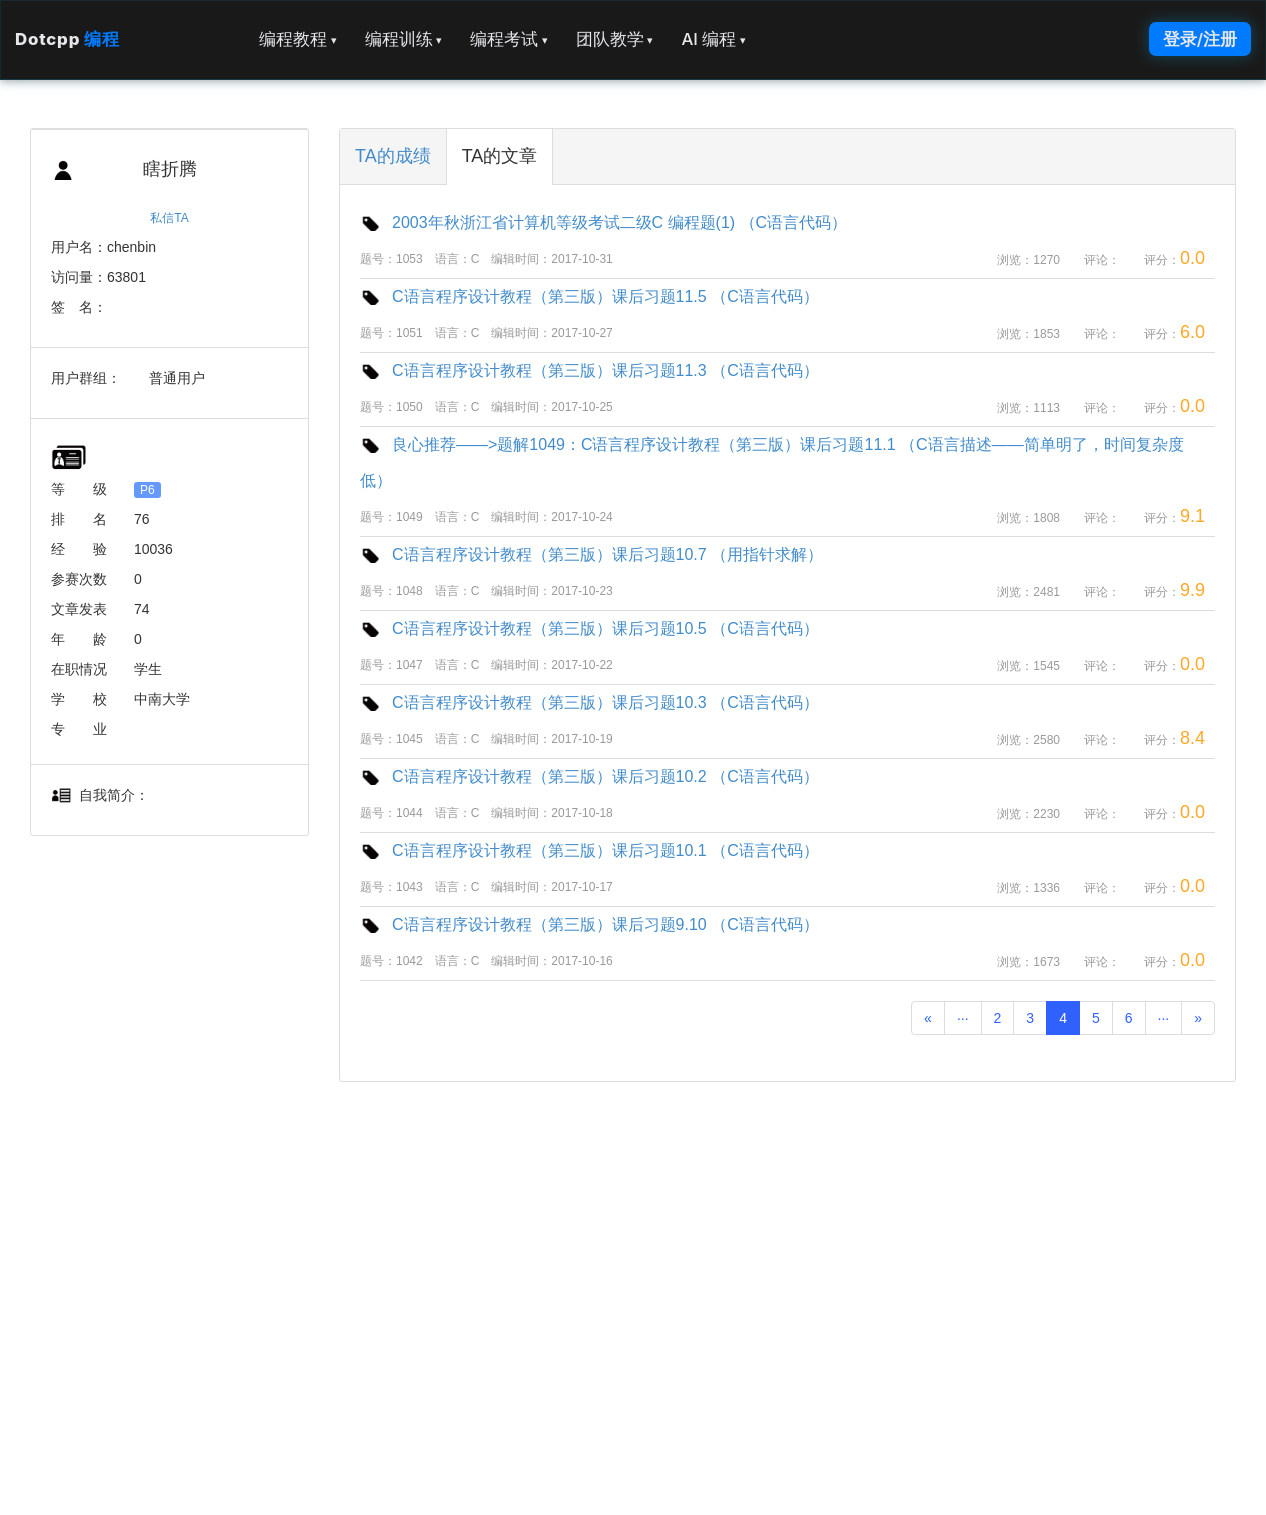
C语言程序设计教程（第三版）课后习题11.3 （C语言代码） (589, 370)
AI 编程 (713, 39)
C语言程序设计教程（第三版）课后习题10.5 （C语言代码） (589, 628)
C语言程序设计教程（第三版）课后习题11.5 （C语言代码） (589, 296)
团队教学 (615, 39)
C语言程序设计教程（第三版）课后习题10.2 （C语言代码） (589, 776)
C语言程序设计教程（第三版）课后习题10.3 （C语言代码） (589, 702)
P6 (147, 490)
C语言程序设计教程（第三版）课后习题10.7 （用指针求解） (591, 554)
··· (963, 1018)
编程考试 (509, 39)
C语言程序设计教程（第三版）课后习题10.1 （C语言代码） (589, 850)
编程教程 (298, 39)
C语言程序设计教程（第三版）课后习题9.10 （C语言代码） (589, 924)
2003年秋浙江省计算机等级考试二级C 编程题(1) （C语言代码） (603, 222)
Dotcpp (67, 39)
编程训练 (404, 39)
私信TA (169, 218)
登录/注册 (1200, 39)
